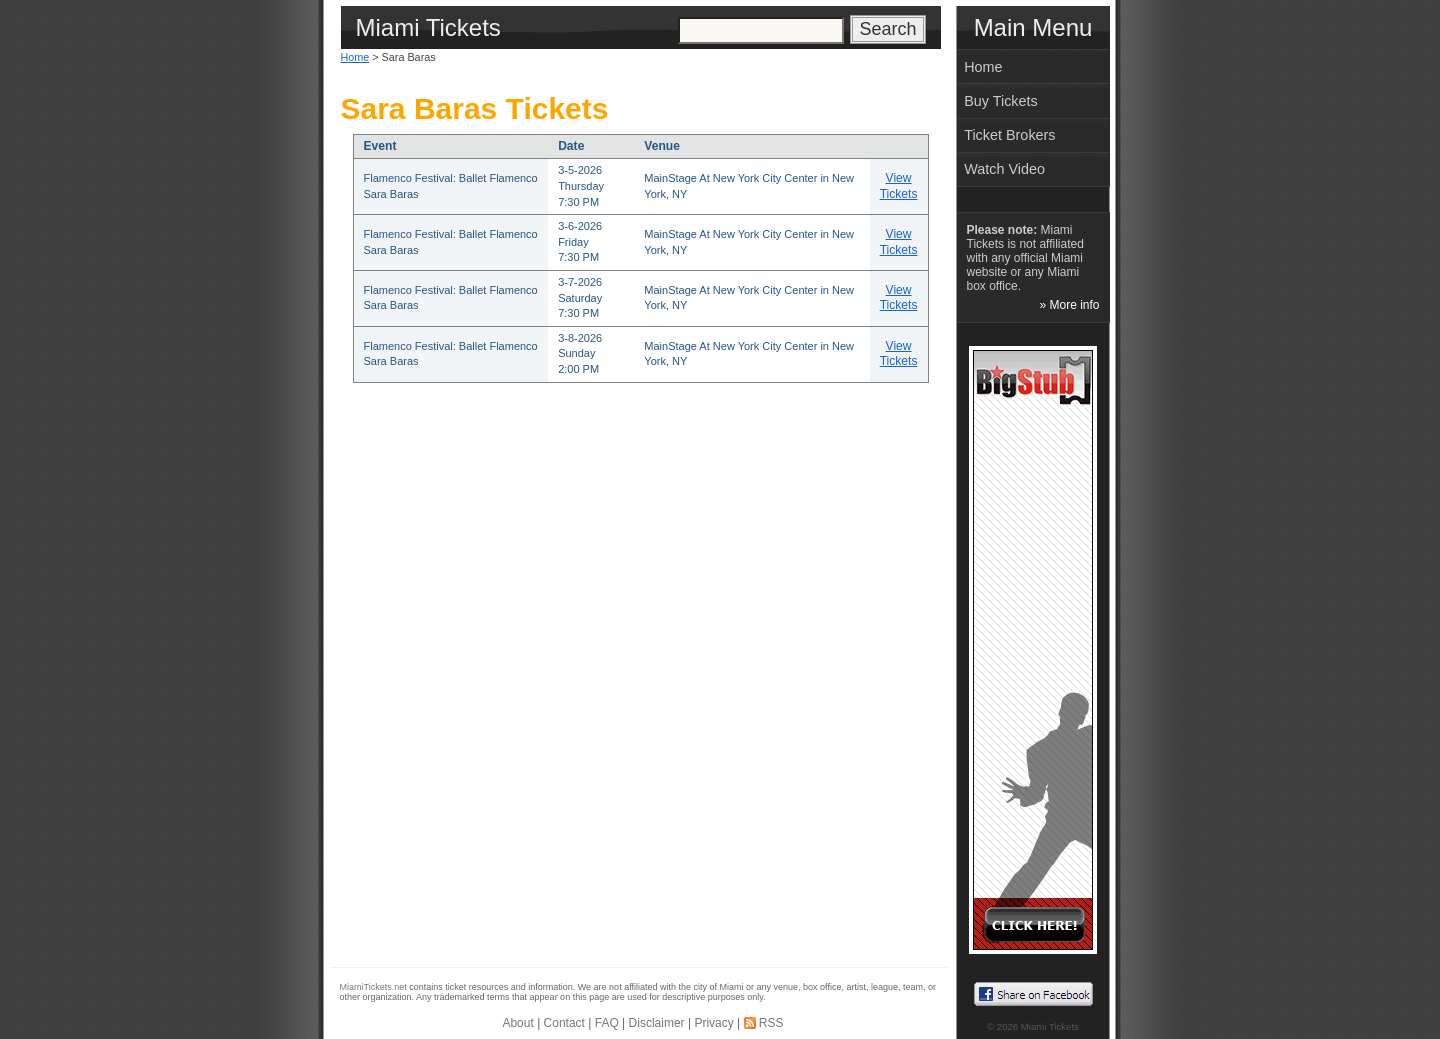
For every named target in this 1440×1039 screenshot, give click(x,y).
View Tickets (899, 186)
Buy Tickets (1001, 101)
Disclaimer (657, 1023)
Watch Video (1004, 169)
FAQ (607, 1023)
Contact (564, 1023)
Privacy (713, 1023)
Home (355, 57)
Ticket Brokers (1009, 135)
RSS (771, 1023)
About (517, 1023)
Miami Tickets (1050, 1026)
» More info (1069, 305)
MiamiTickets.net (373, 987)
